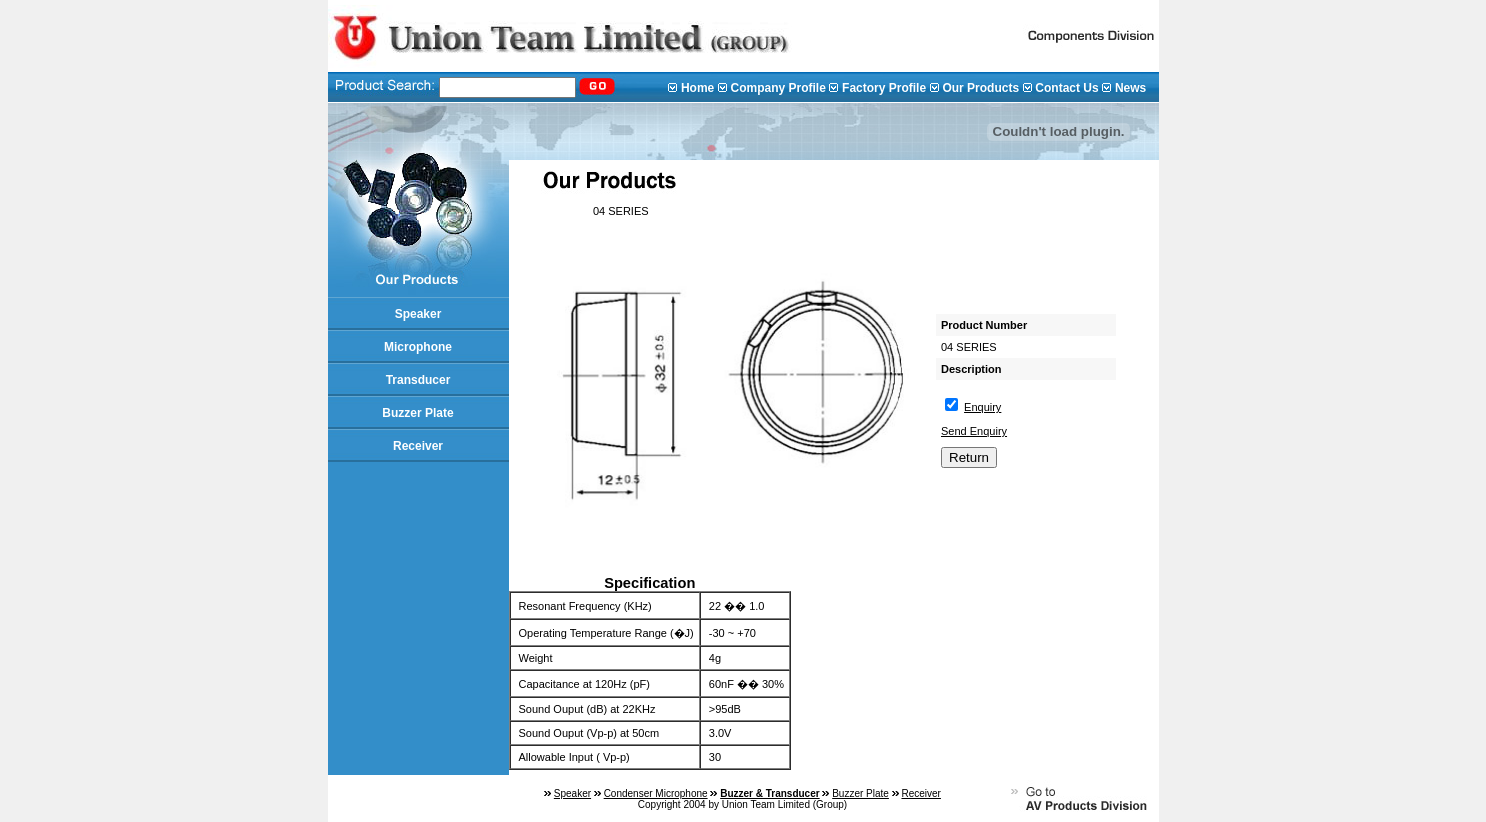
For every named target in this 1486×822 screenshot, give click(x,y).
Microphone (418, 347)
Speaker (418, 314)
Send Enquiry (974, 431)
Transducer (418, 380)
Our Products (980, 88)
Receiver (418, 446)
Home (697, 88)
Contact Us (1066, 88)
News (1130, 88)
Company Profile (777, 88)
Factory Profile (884, 88)
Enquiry (982, 407)
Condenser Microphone (656, 793)
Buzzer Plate (417, 413)
